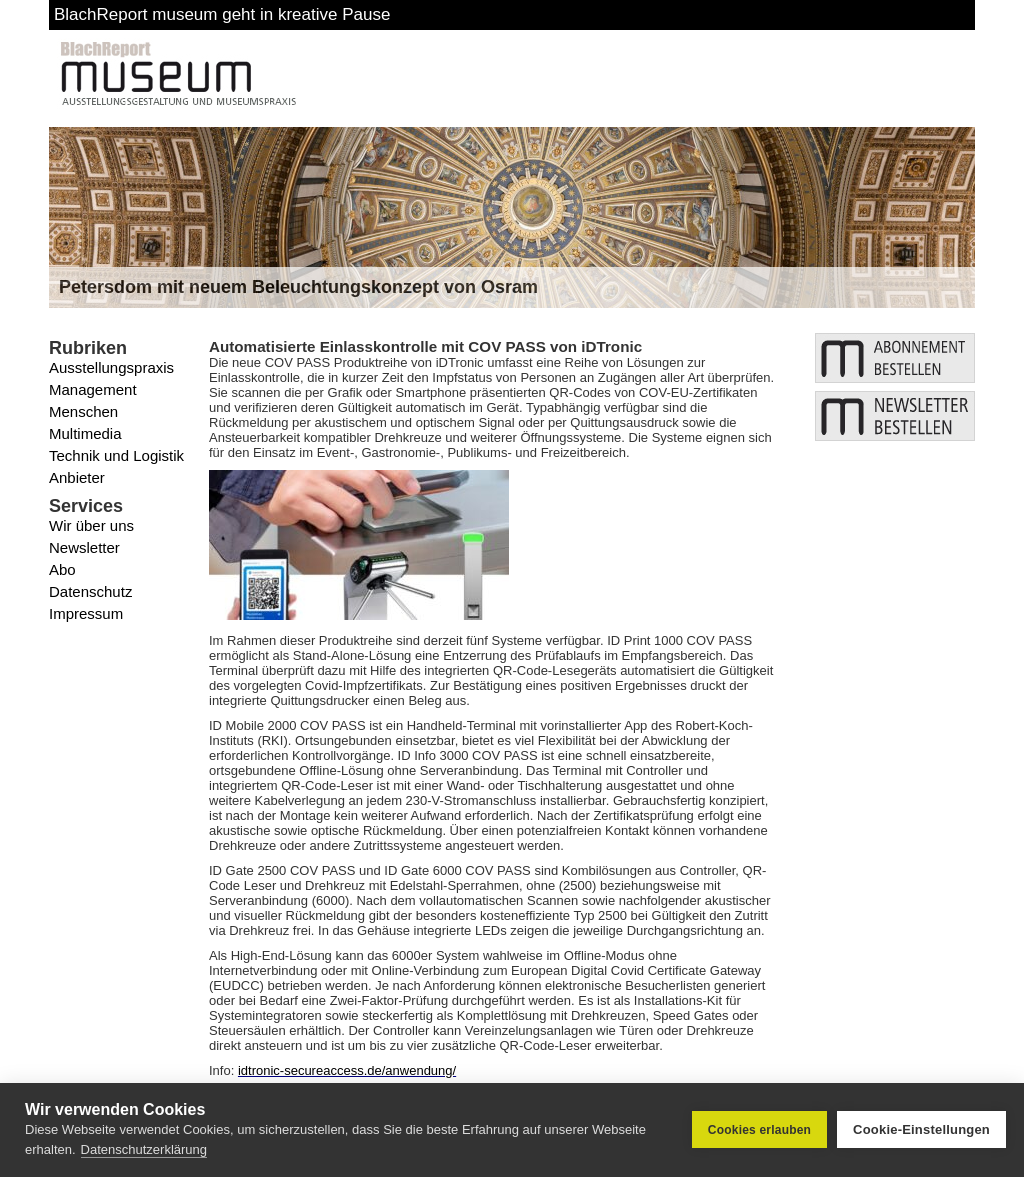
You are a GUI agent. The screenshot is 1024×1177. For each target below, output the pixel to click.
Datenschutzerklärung (144, 1149)
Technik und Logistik (116, 455)
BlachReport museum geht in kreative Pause (222, 14)
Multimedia (85, 433)
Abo (62, 569)
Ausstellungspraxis (111, 367)
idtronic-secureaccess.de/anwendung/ (347, 1070)
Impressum (86, 613)
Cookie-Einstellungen (921, 1129)
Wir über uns (91, 525)
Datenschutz (90, 591)
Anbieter (77, 477)
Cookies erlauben (759, 1130)
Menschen (83, 411)
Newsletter (84, 547)
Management (93, 389)
